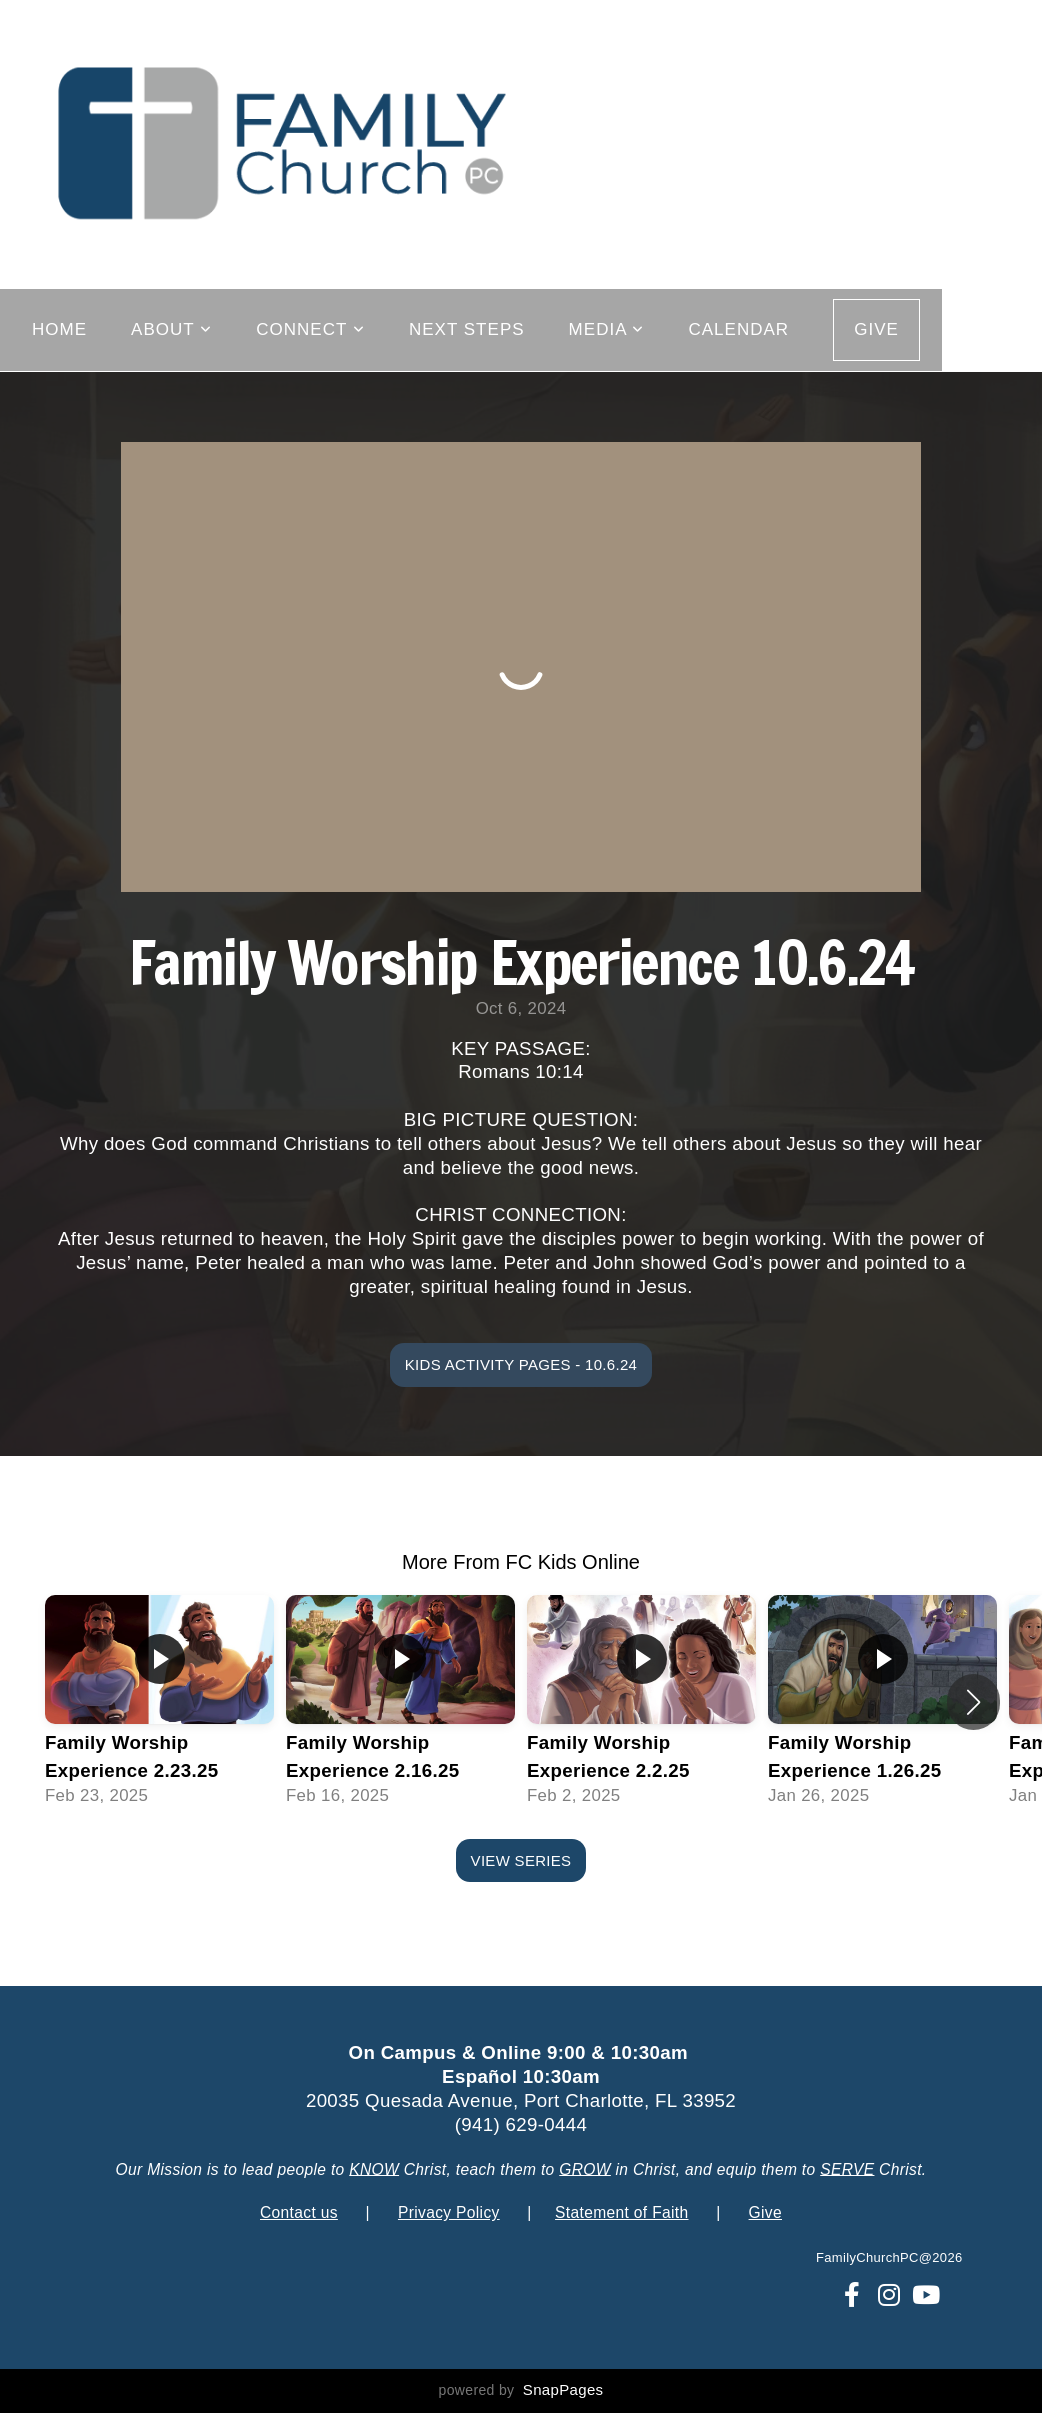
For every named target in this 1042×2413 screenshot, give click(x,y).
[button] (973, 1702)
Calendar (738, 329)
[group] (159, 1702)
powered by (521, 2390)
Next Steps (467, 329)
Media (607, 329)
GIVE (876, 329)
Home (59, 329)
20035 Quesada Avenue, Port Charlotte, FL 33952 (521, 2100)
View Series (521, 1860)
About (171, 329)
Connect (310, 329)
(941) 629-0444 (521, 2124)
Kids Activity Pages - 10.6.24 (521, 1364)
